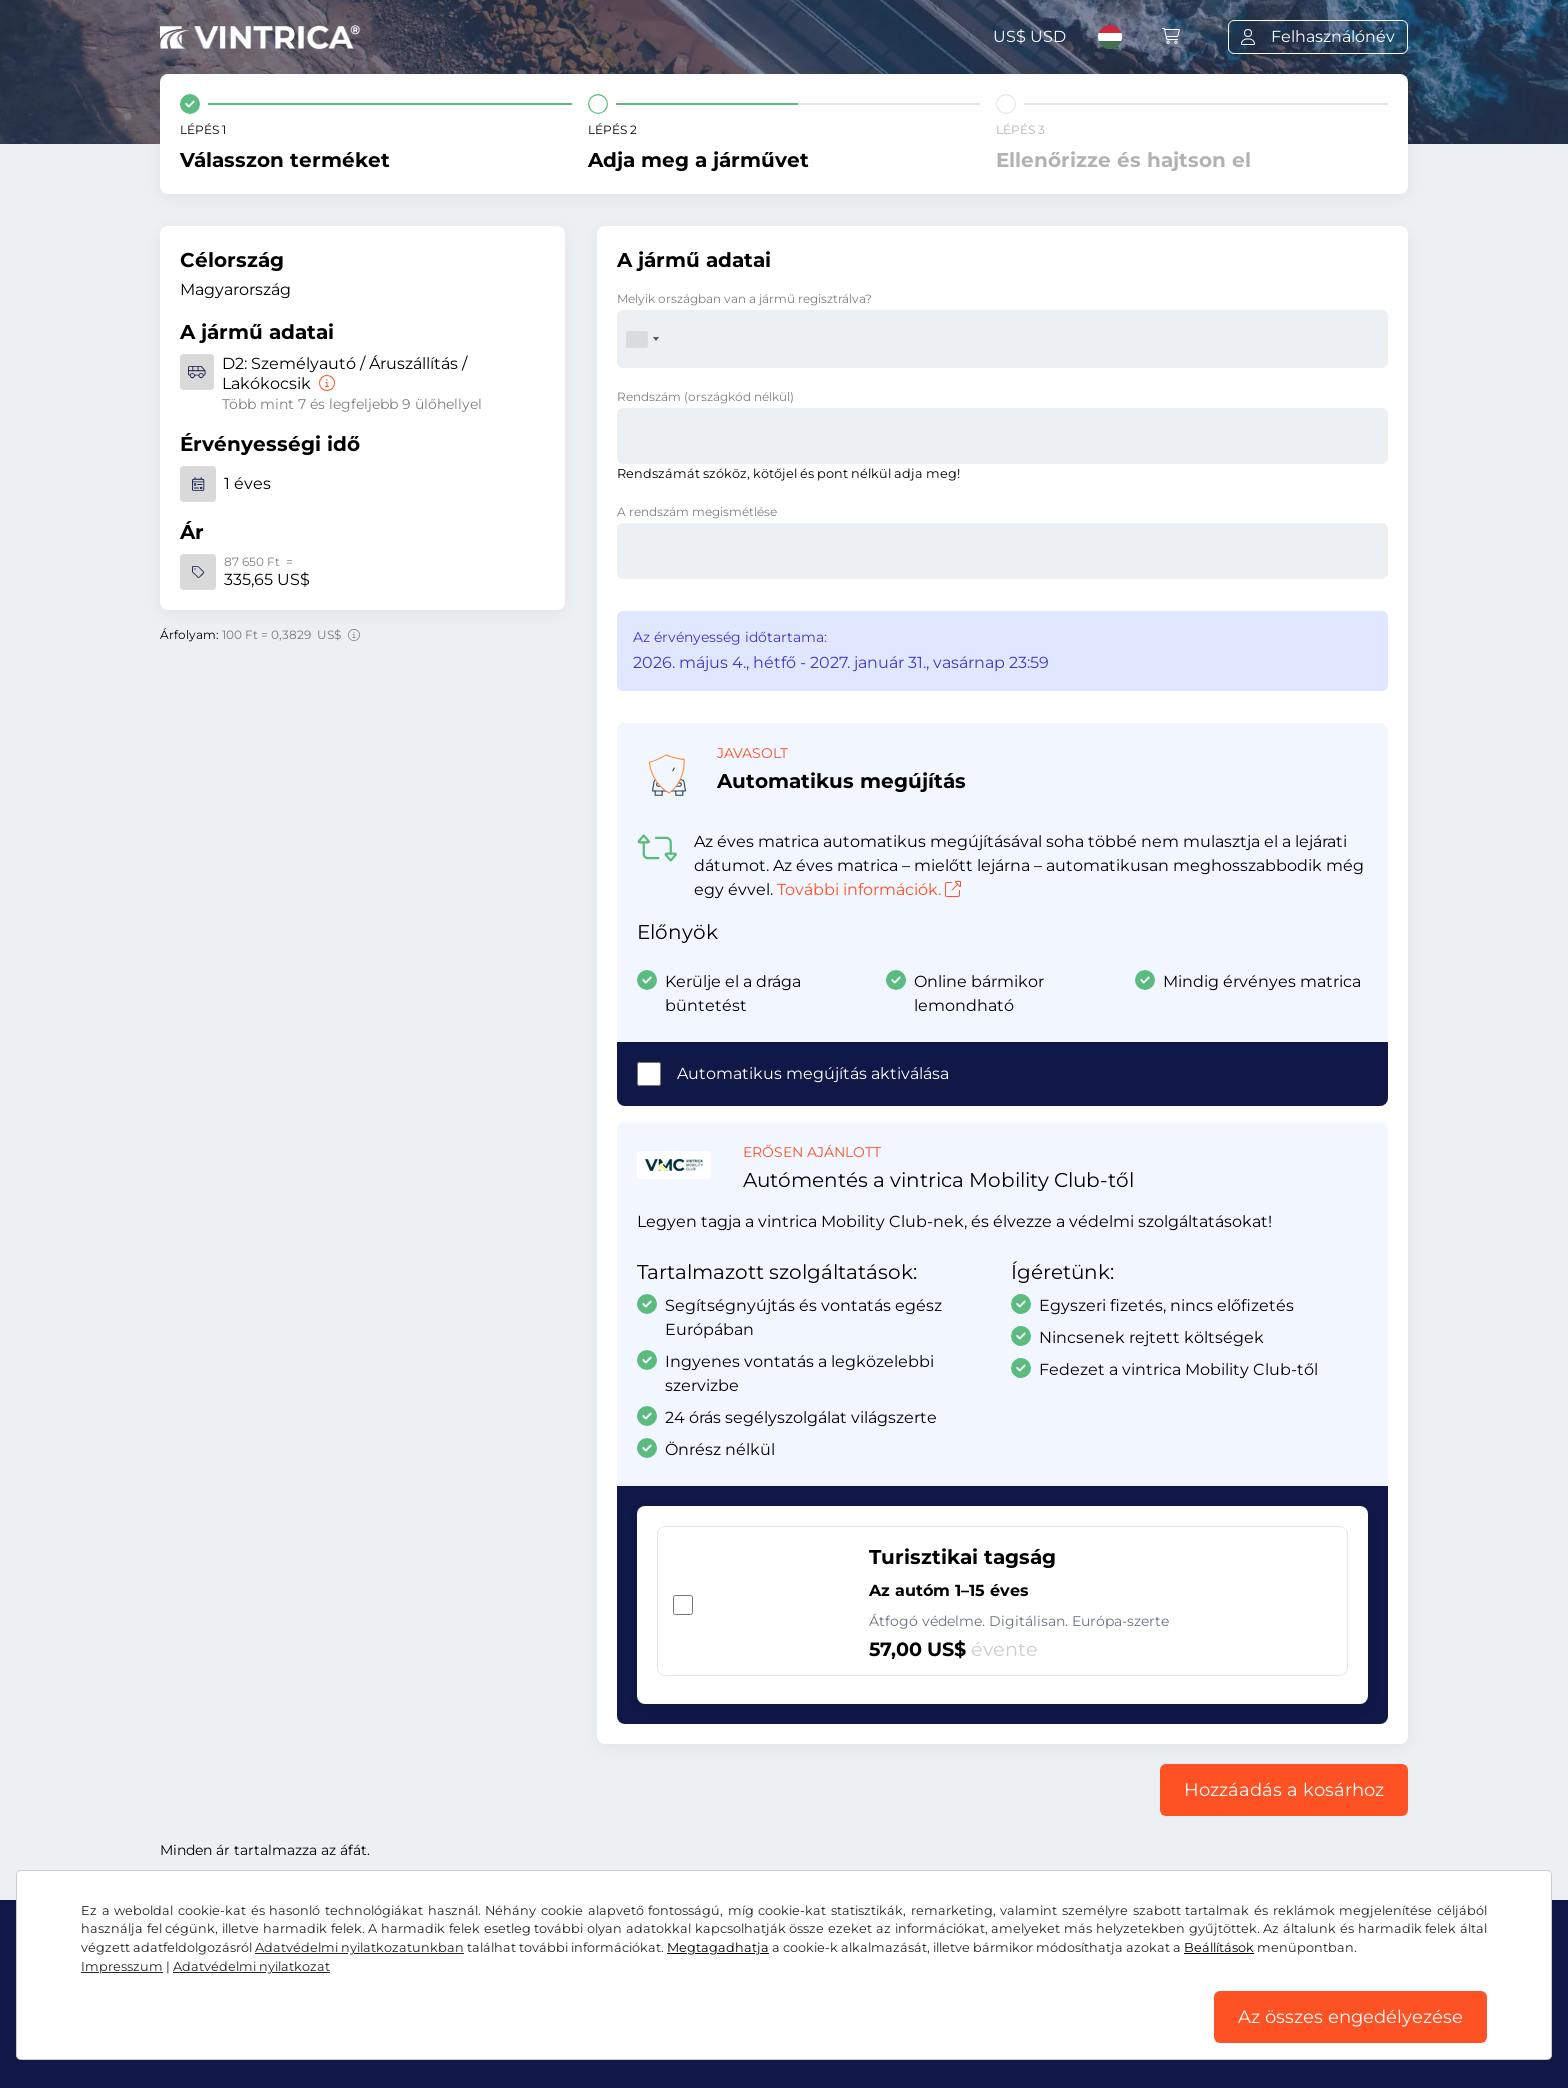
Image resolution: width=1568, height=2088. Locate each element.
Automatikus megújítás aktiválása (813, 1073)
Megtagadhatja (718, 1947)
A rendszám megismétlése (697, 511)
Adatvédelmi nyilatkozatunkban (359, 1947)
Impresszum (122, 1966)
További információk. (869, 889)
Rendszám (705, 396)
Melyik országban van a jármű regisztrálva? (744, 298)
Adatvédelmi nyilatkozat (251, 1966)
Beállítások (1219, 1947)
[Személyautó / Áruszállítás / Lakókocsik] (325, 383)
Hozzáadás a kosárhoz (1284, 1790)
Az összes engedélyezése (1350, 2017)
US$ (1029, 36)
